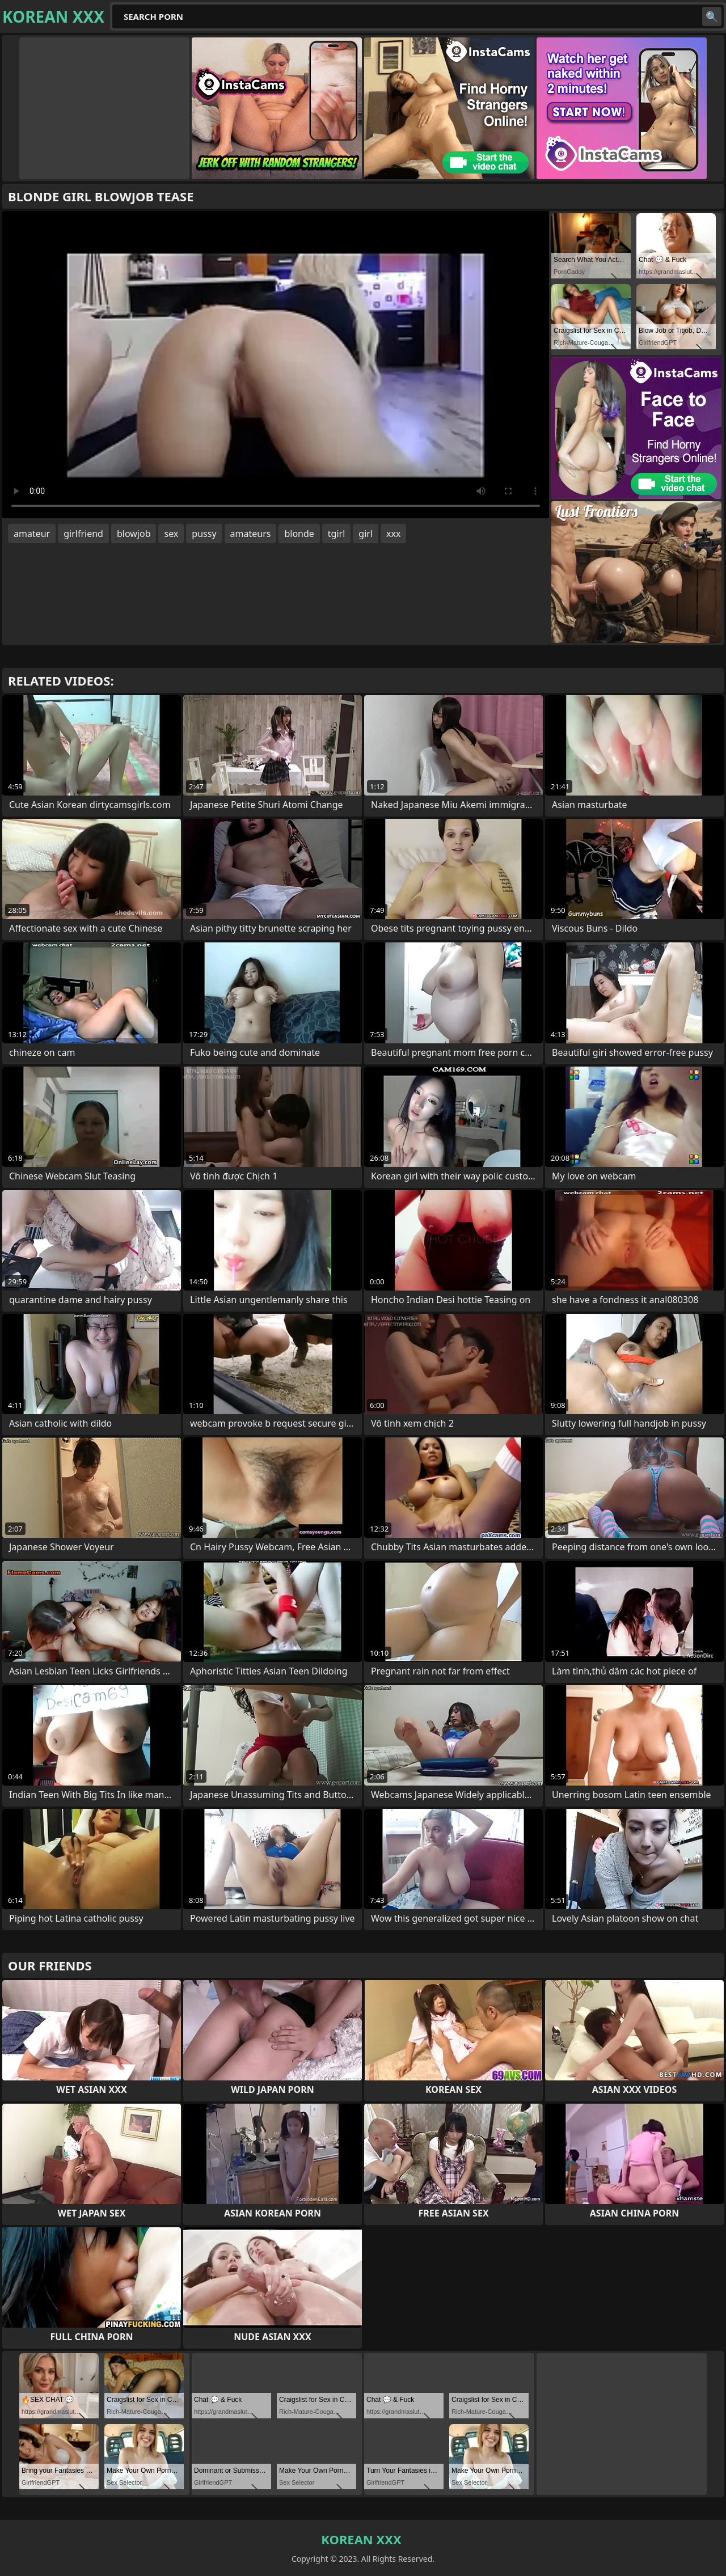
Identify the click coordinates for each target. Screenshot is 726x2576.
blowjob (134, 533)
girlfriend (83, 533)
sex (171, 533)
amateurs (250, 533)
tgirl (336, 533)
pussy (204, 533)
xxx (393, 533)
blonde (299, 533)
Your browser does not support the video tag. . (275, 364)
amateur (32, 533)
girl (365, 533)
